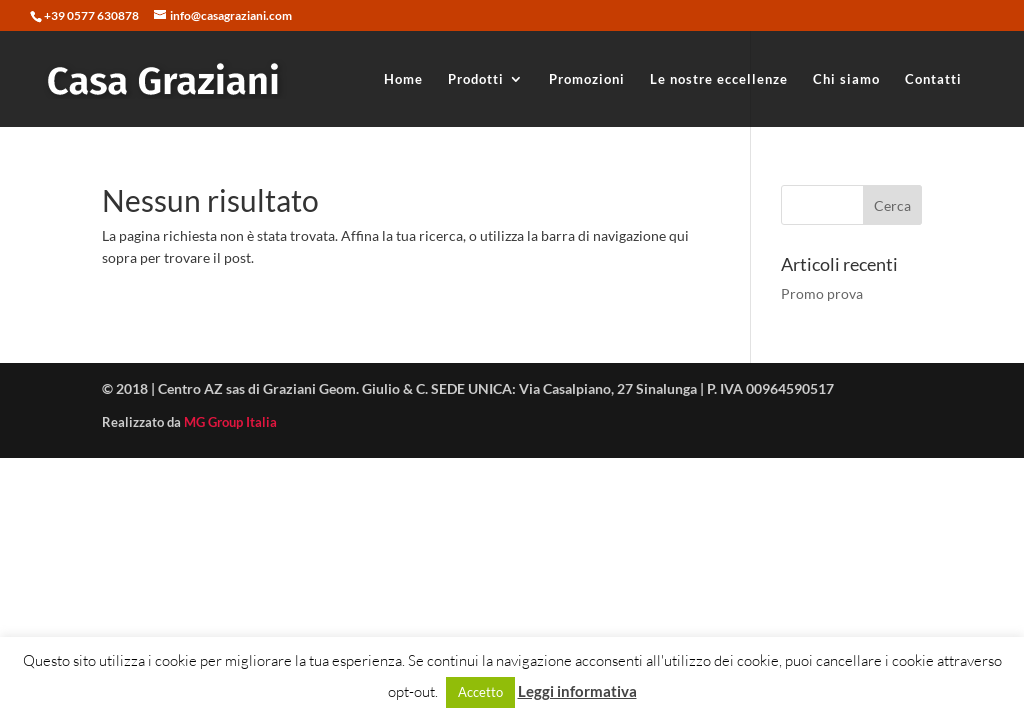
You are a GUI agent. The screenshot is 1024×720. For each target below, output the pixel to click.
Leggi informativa (577, 691)
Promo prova (822, 293)
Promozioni (587, 79)
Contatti (933, 79)
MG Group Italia (230, 422)
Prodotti (476, 79)
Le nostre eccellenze (719, 79)
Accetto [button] (480, 692)
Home (403, 79)
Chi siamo (846, 79)
